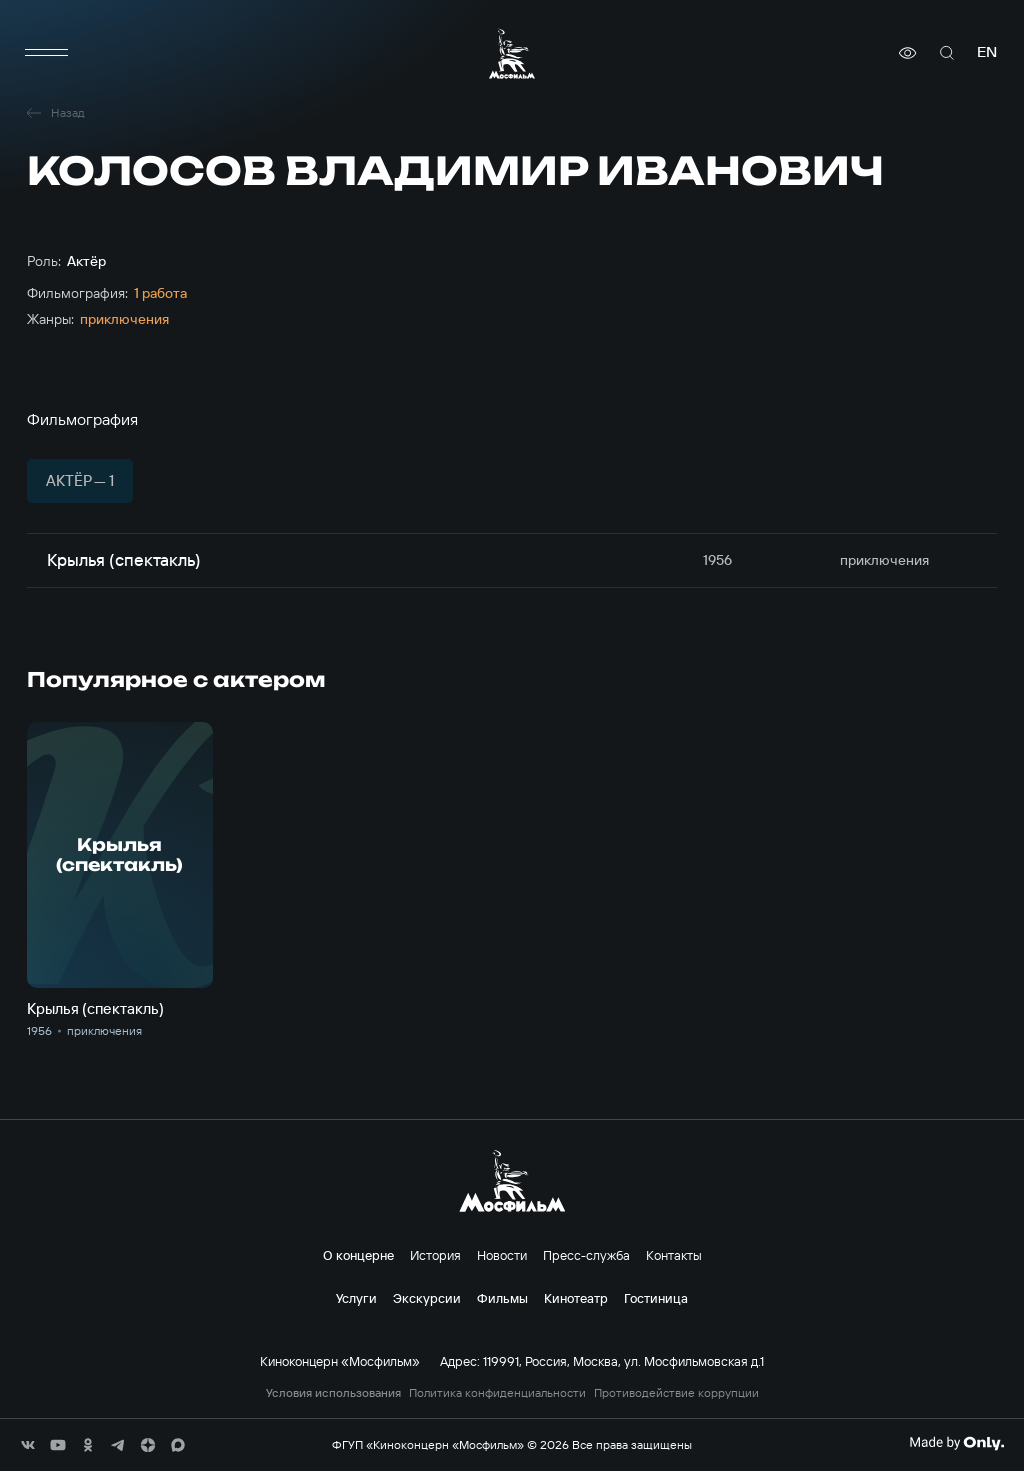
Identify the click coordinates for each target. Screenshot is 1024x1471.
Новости (502, 1255)
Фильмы (502, 1298)
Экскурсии (427, 1298)
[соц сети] (28, 1445)
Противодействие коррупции (676, 1393)
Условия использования (333, 1393)
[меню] (47, 53)
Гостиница (656, 1298)
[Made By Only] (956, 1443)
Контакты (674, 1255)
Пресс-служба (586, 1255)
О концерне (358, 1255)
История (435, 1255)
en (987, 52)
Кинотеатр (576, 1298)
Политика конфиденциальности (497, 1393)
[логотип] (512, 53)
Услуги (356, 1298)
